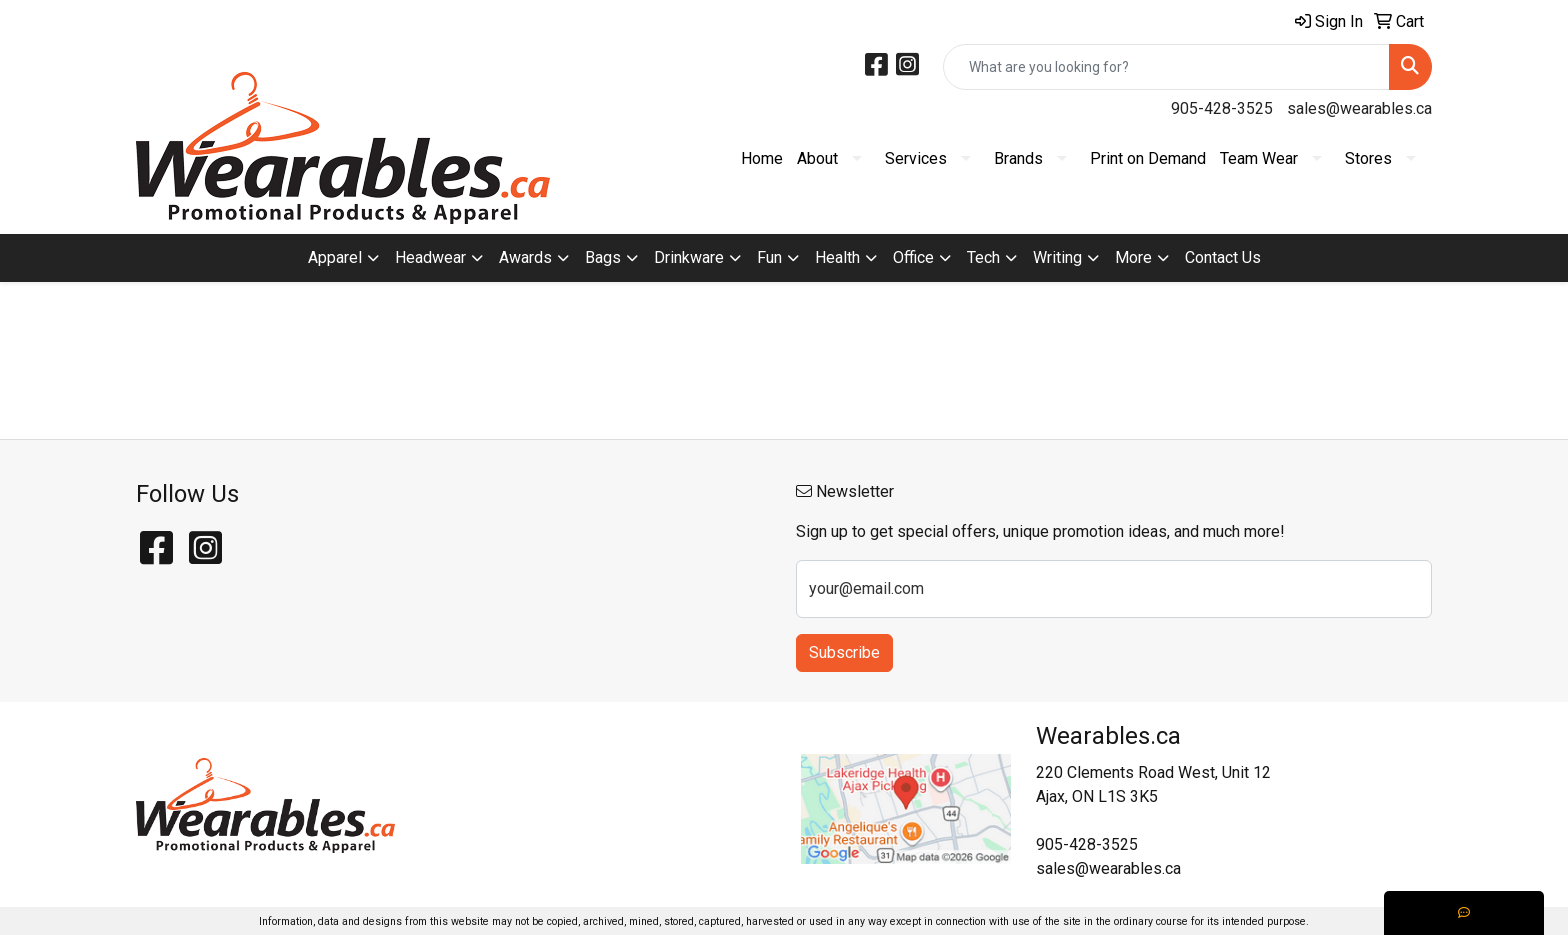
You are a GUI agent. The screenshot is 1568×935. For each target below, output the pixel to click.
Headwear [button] (430, 257)
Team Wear (1259, 158)
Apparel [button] (335, 257)
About (817, 158)
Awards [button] (525, 257)
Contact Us (1223, 257)
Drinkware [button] (689, 257)
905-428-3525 (1222, 108)
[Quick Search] (1166, 67)
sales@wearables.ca (1359, 108)
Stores (1368, 158)
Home (762, 158)
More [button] (1133, 257)
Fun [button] (769, 257)
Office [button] (913, 257)
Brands (1018, 158)
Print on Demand (1148, 158)
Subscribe (844, 652)
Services (916, 158)
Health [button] (837, 257)
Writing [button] (1057, 257)
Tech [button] (983, 257)
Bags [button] (603, 257)
